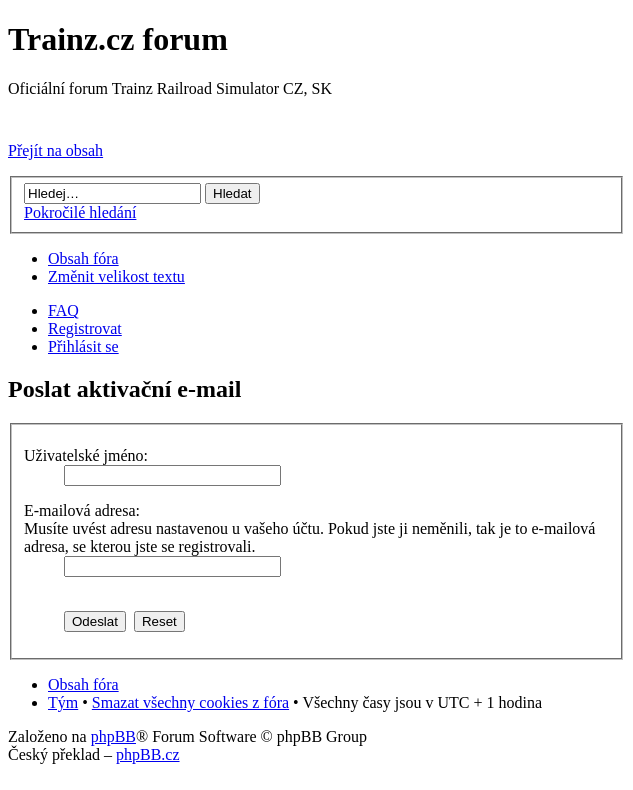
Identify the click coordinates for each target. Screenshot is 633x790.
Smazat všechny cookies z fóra (190, 702)
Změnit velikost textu (116, 276)
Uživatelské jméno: (86, 455)
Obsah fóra (83, 258)
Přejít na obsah (55, 150)
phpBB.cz (148, 754)
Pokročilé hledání (80, 212)
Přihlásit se (83, 346)
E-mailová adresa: (82, 510)
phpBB (113, 736)
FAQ (63, 310)
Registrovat (85, 328)
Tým (63, 702)
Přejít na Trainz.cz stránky (93, 116)
